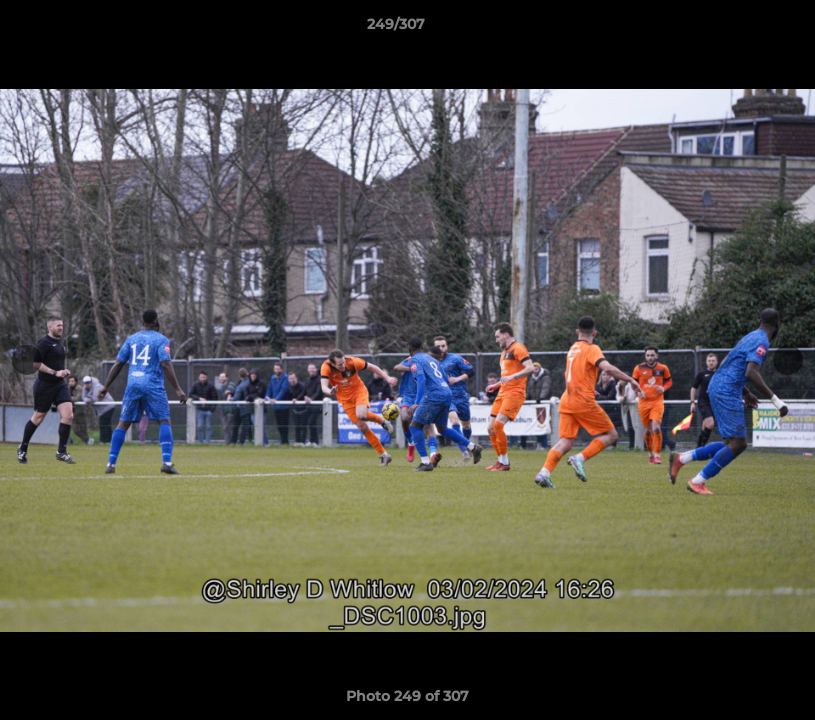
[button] (731, 29)
